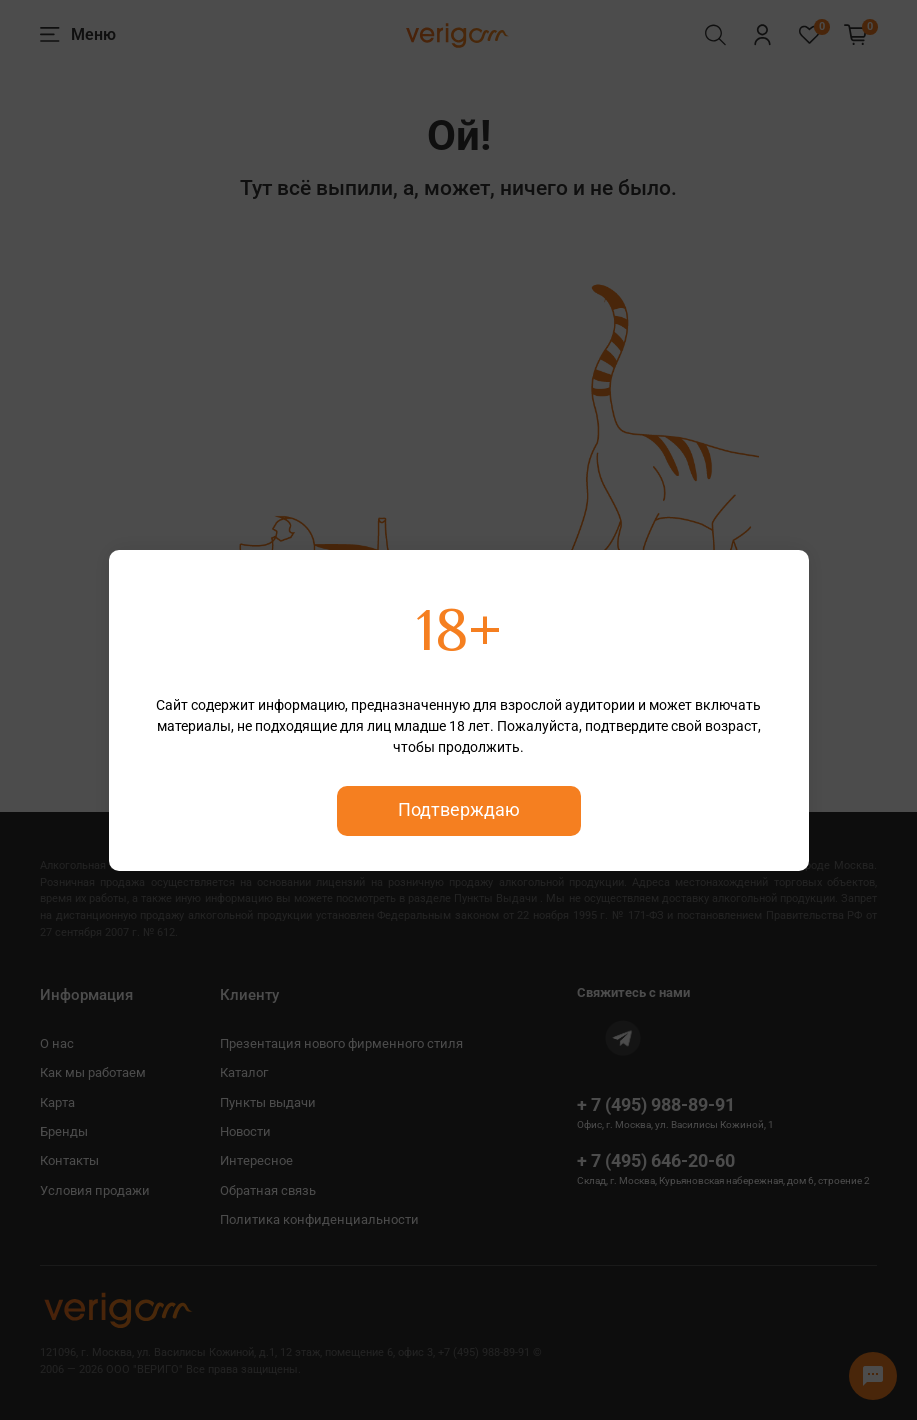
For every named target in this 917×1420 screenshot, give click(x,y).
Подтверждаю (459, 810)
